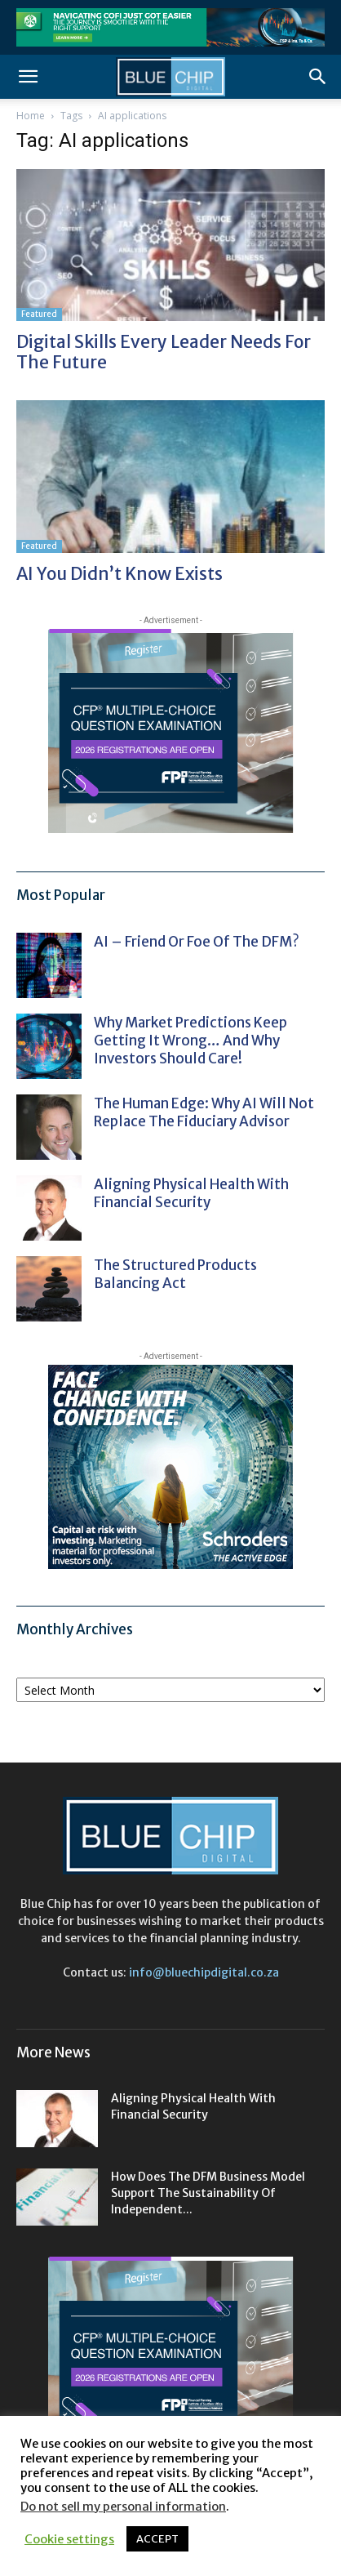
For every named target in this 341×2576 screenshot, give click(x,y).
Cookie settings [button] (69, 2539)
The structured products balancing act (175, 1274)
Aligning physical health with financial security (191, 1193)
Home (30, 116)
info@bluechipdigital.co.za (204, 1972)
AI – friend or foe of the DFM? (196, 942)
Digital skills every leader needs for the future (163, 352)
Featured (39, 314)
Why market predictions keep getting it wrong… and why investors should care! (190, 1040)
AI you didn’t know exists (119, 574)
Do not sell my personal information (123, 2506)
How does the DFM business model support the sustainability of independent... (208, 2193)
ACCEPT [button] (157, 2539)
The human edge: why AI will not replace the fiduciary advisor (204, 1112)
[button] (28, 77)
